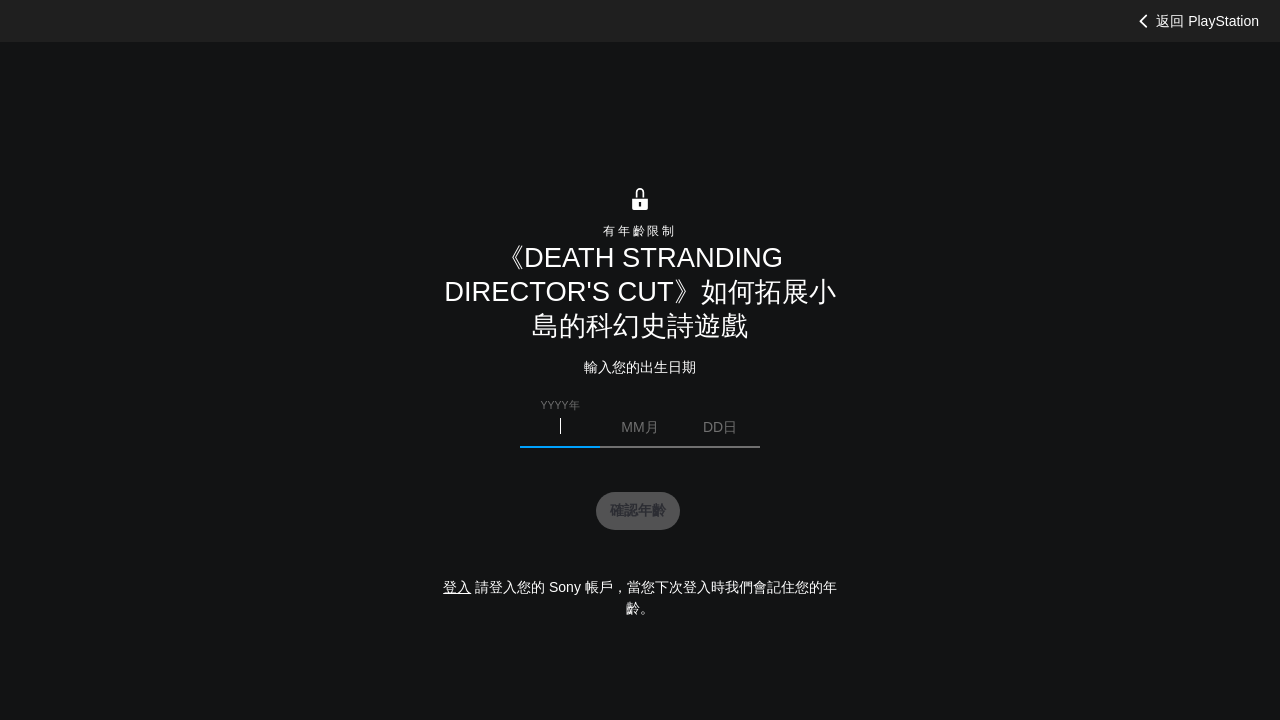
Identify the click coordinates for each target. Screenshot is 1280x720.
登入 (457, 587)
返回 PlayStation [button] (1196, 21)
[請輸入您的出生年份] (560, 427)
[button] (638, 511)
